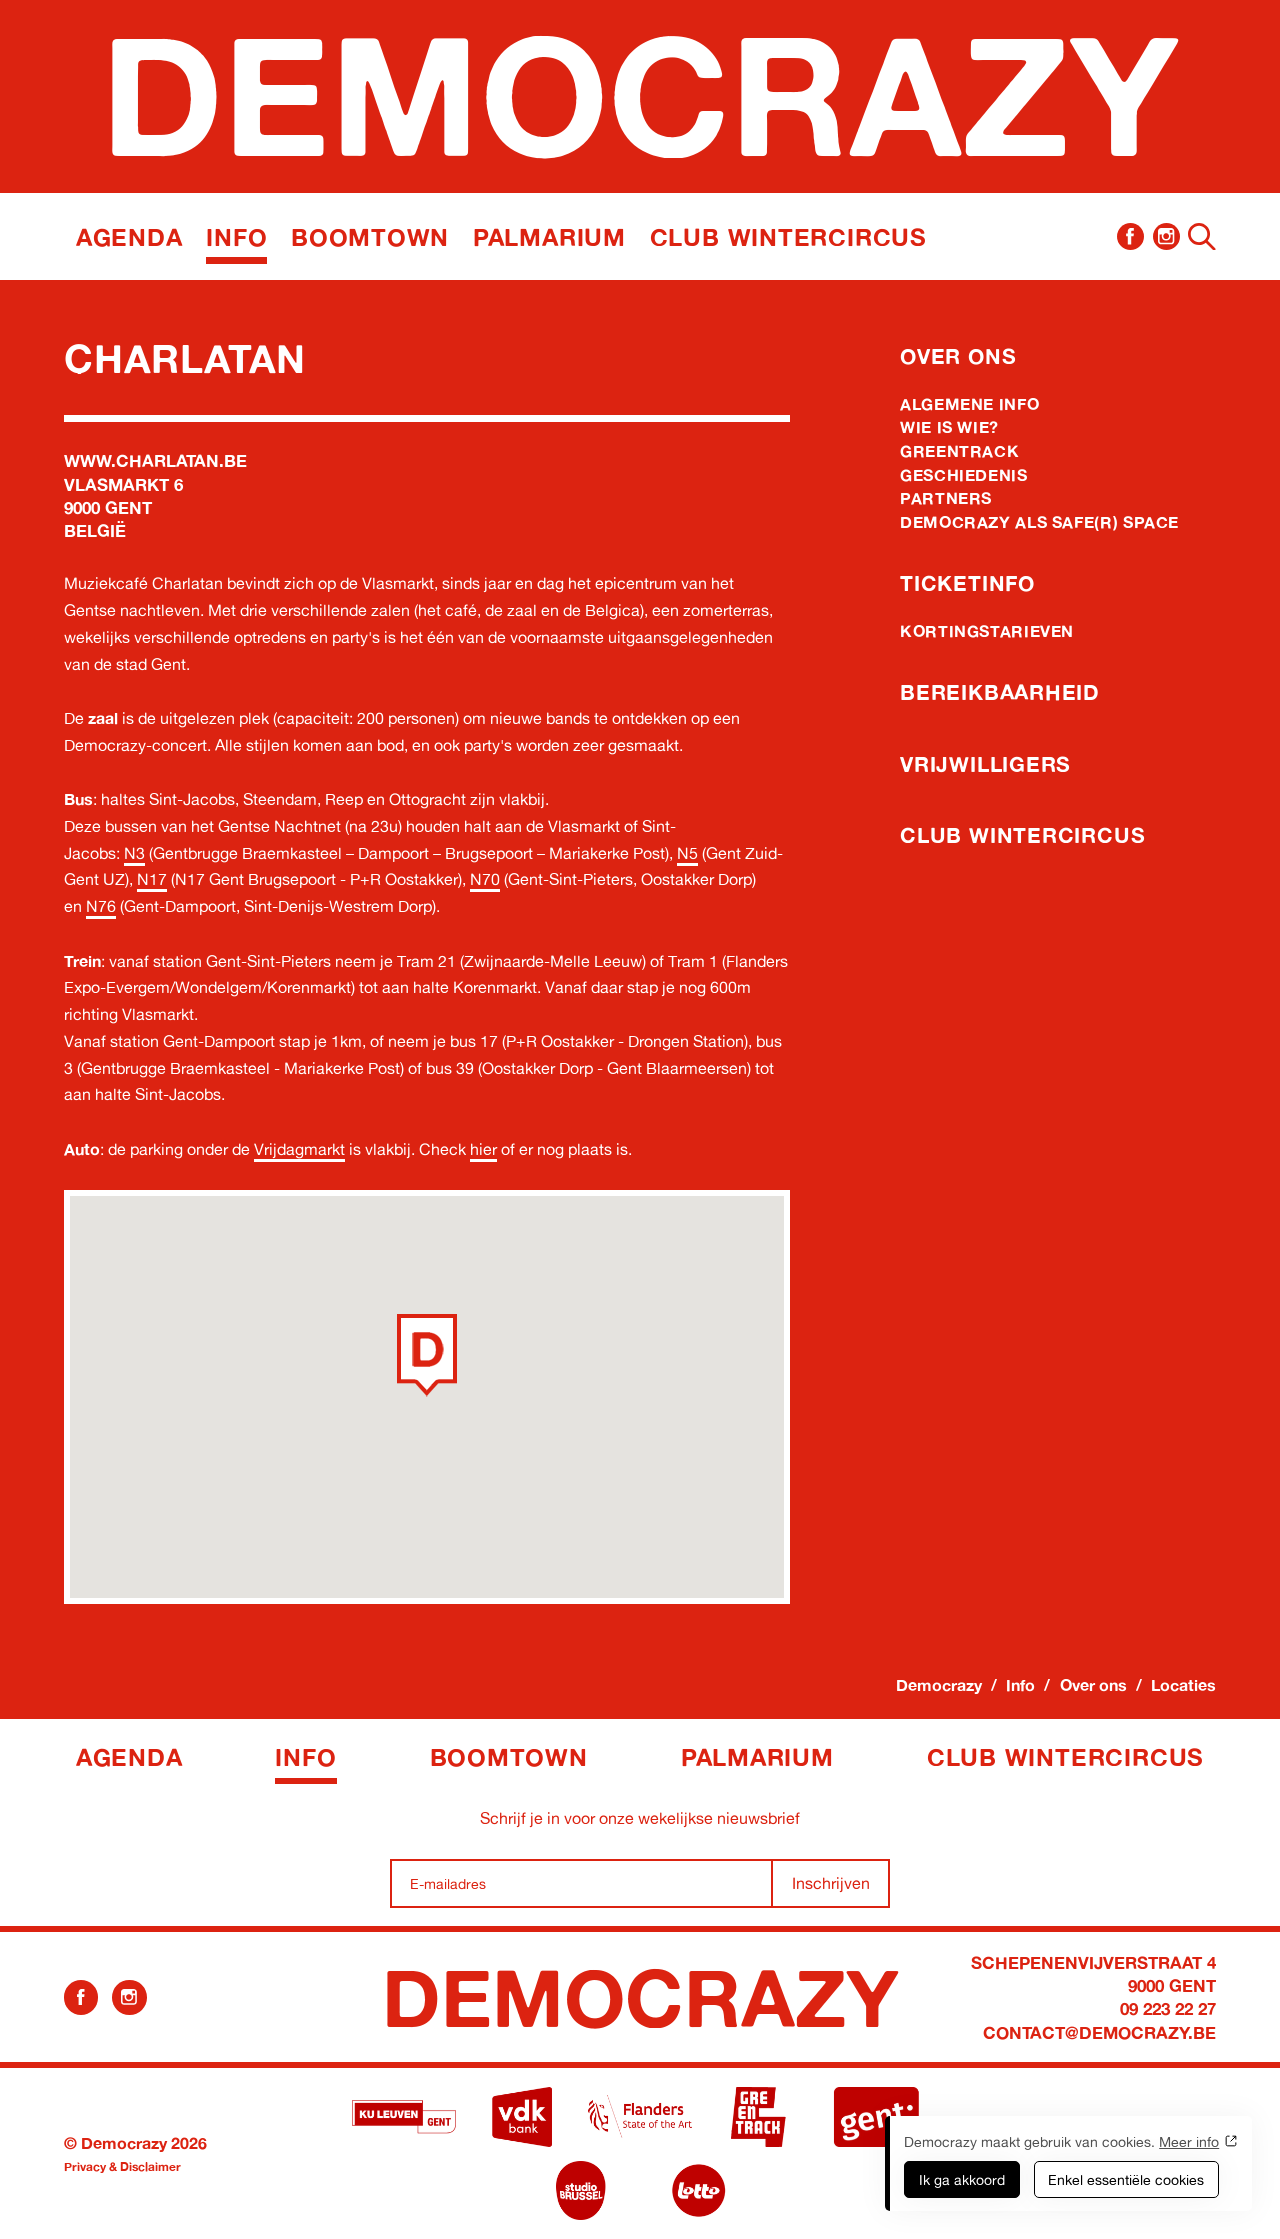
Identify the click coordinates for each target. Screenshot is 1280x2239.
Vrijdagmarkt (299, 1149)
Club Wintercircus (788, 237)
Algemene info (969, 404)
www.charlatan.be (155, 460)
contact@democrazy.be (1099, 2032)
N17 (152, 879)
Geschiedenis (964, 475)
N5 (687, 853)
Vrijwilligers (985, 764)
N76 (101, 906)
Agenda (129, 237)
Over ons (958, 356)
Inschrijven (831, 1883)
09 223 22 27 (1168, 2008)
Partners (946, 498)
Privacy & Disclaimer (122, 2166)
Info (236, 237)
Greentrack (959, 451)
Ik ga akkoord (962, 2179)
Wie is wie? (949, 427)
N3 (134, 853)
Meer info (1189, 2141)
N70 (485, 879)
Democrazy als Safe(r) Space (1039, 522)
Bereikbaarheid (1000, 692)
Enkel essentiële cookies (1126, 2179)
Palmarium (549, 237)
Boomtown (370, 237)
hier (483, 1149)
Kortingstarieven (987, 631)
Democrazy (939, 1685)
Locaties (1183, 1685)
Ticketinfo (967, 583)
